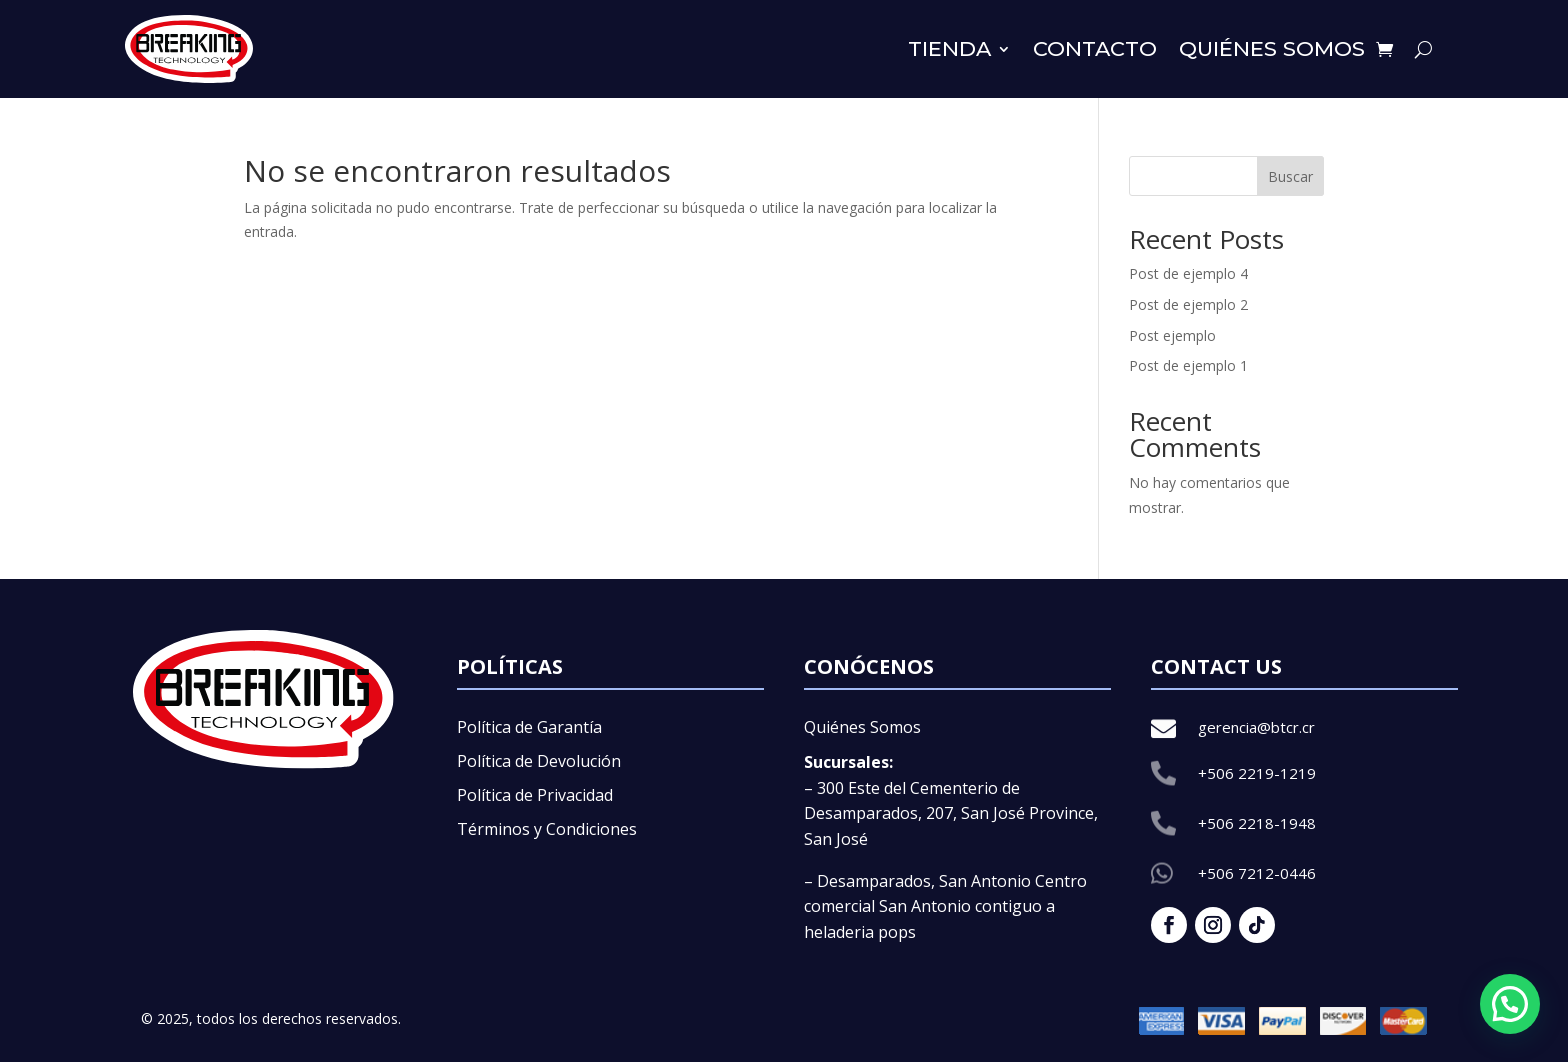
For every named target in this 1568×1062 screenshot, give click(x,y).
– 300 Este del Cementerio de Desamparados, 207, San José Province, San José (951, 813)
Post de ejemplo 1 (1188, 365)
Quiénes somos (1272, 48)
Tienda (949, 48)
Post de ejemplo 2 (1188, 304)
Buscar (1290, 176)
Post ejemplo (1172, 335)
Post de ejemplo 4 (1188, 273)
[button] (1510, 1004)
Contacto (1095, 48)
